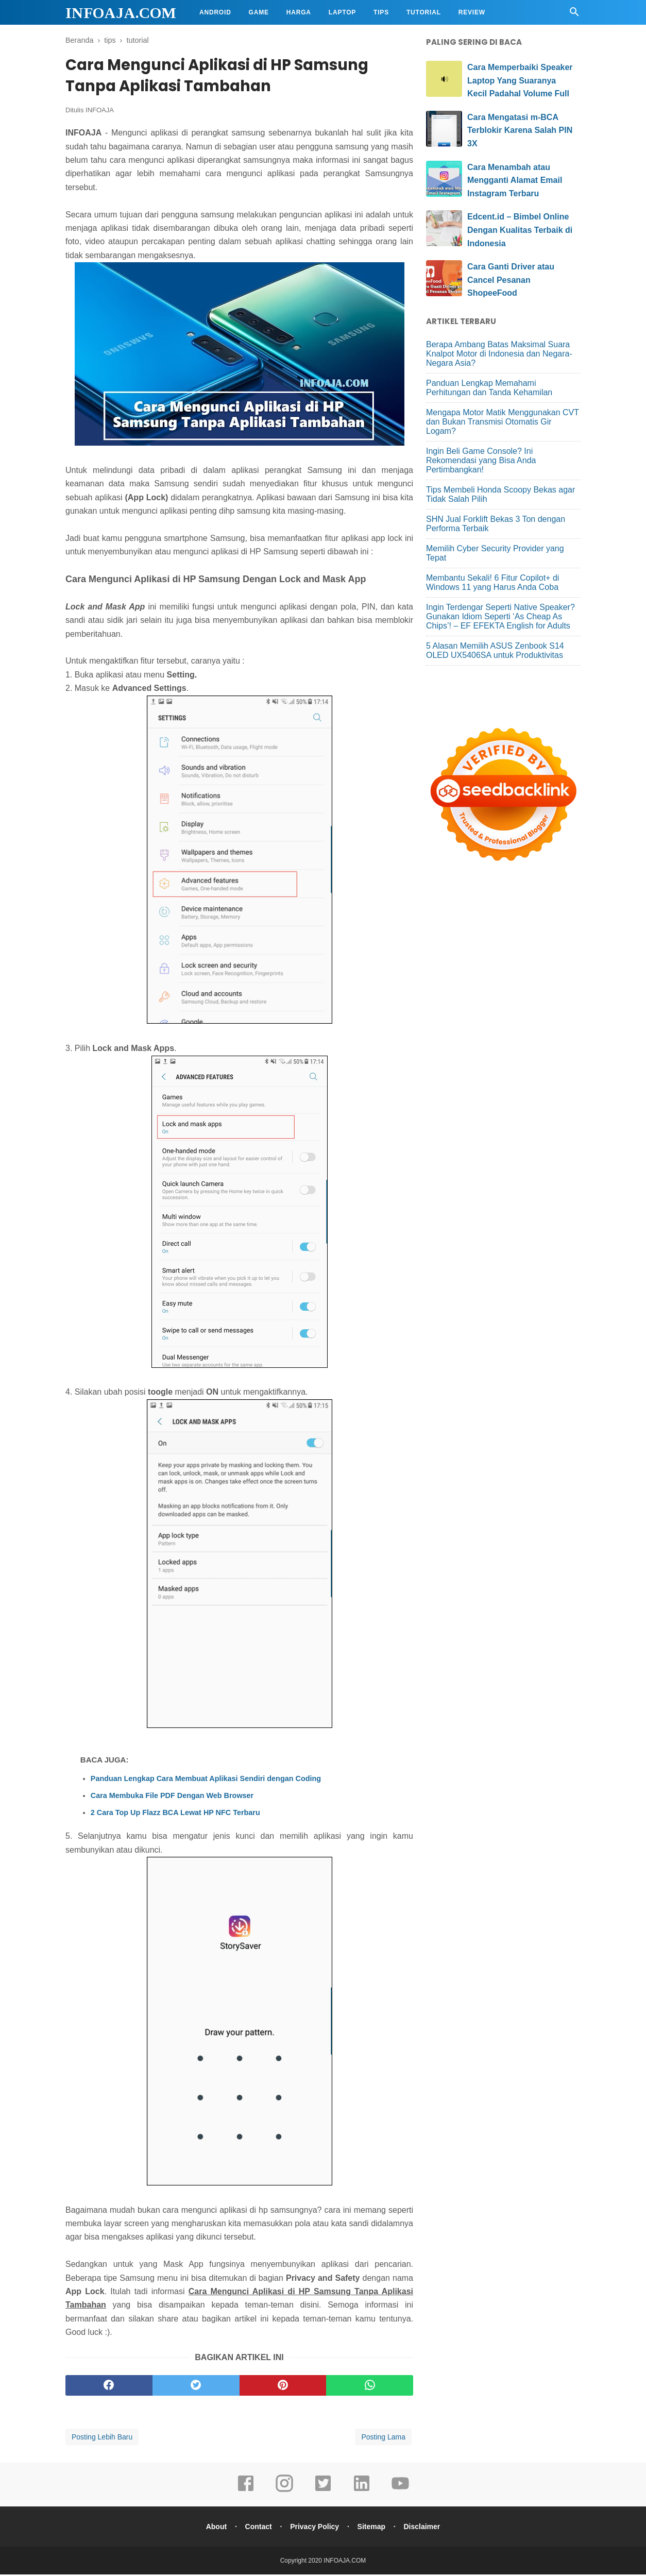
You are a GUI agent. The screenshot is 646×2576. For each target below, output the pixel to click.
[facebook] (108, 2387)
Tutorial (423, 12)
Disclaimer (424, 2528)
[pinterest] (283, 2387)
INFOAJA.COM (120, 12)
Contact (257, 2528)
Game (259, 12)
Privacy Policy (314, 2528)
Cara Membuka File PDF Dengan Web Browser (172, 1797)
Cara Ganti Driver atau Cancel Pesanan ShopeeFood (510, 279)
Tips (381, 12)
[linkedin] (361, 2492)
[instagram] (284, 2492)
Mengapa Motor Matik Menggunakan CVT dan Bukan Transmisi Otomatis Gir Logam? (502, 421)
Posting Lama (383, 2438)
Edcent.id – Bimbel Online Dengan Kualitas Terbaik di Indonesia (519, 229)
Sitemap (372, 2528)
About (213, 2528)
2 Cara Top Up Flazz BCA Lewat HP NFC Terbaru (175, 1814)
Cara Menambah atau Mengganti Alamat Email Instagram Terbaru (514, 180)
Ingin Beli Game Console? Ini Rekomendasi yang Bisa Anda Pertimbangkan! (481, 460)
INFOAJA (100, 111)
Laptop (342, 12)
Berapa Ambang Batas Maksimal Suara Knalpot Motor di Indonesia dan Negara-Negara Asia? (499, 353)
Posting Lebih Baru (102, 2438)
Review (471, 12)
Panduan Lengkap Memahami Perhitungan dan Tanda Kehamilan (489, 388)
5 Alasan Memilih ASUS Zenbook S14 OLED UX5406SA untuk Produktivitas (495, 650)
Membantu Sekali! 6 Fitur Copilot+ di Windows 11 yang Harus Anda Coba (492, 582)
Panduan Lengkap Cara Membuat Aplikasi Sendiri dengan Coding (206, 1780)
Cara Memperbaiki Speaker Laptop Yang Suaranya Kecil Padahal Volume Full (520, 80)
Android (215, 12)
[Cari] (574, 14)
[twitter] (196, 2387)
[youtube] (400, 2492)
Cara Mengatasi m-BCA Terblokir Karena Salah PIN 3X (519, 130)
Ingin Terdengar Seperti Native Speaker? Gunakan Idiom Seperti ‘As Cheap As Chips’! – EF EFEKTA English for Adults (500, 616)
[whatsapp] (369, 2387)
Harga (298, 12)
